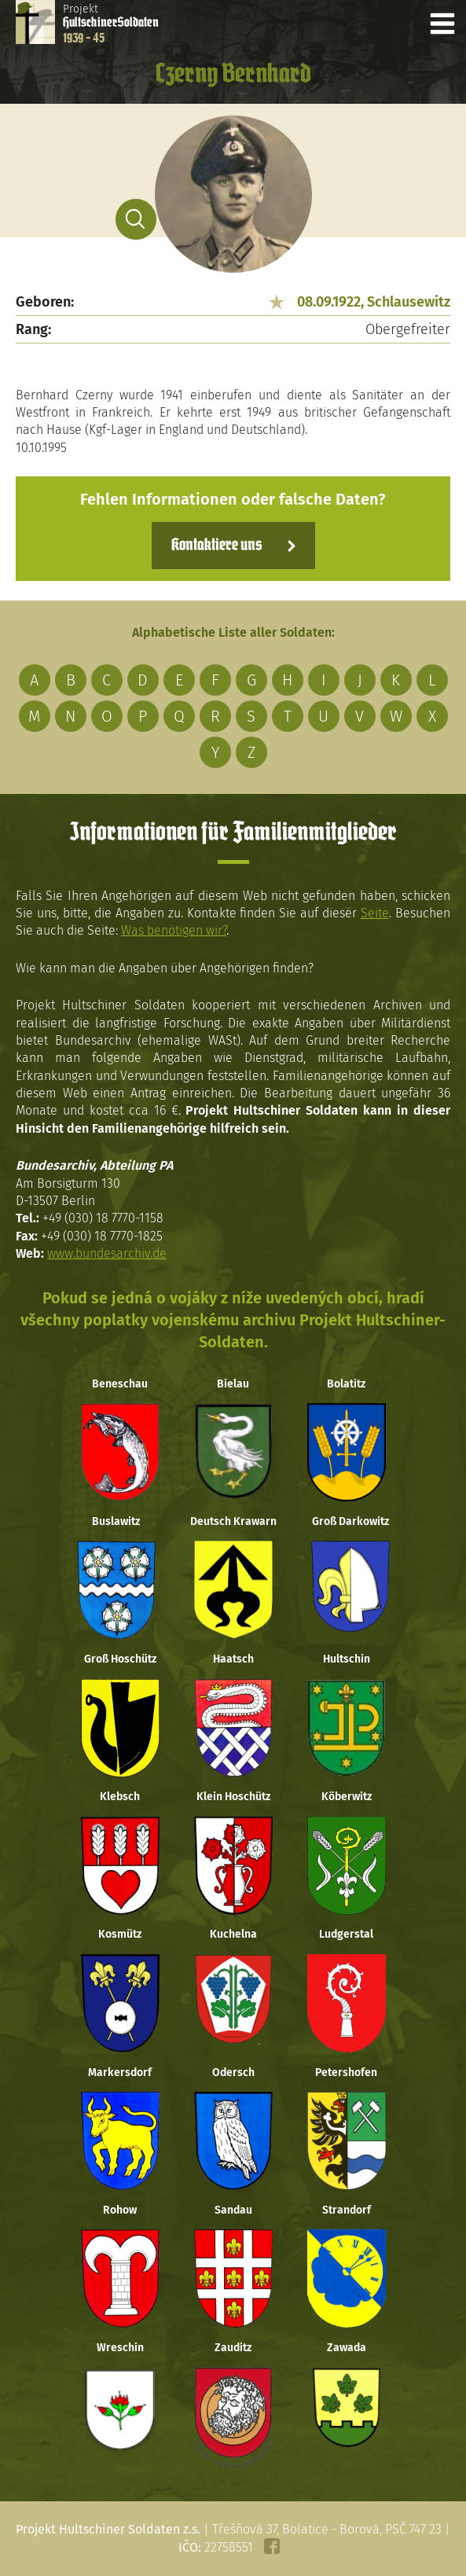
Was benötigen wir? (173, 930)
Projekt (111, 23)
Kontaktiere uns (216, 545)
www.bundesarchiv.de (107, 1253)
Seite (375, 913)
